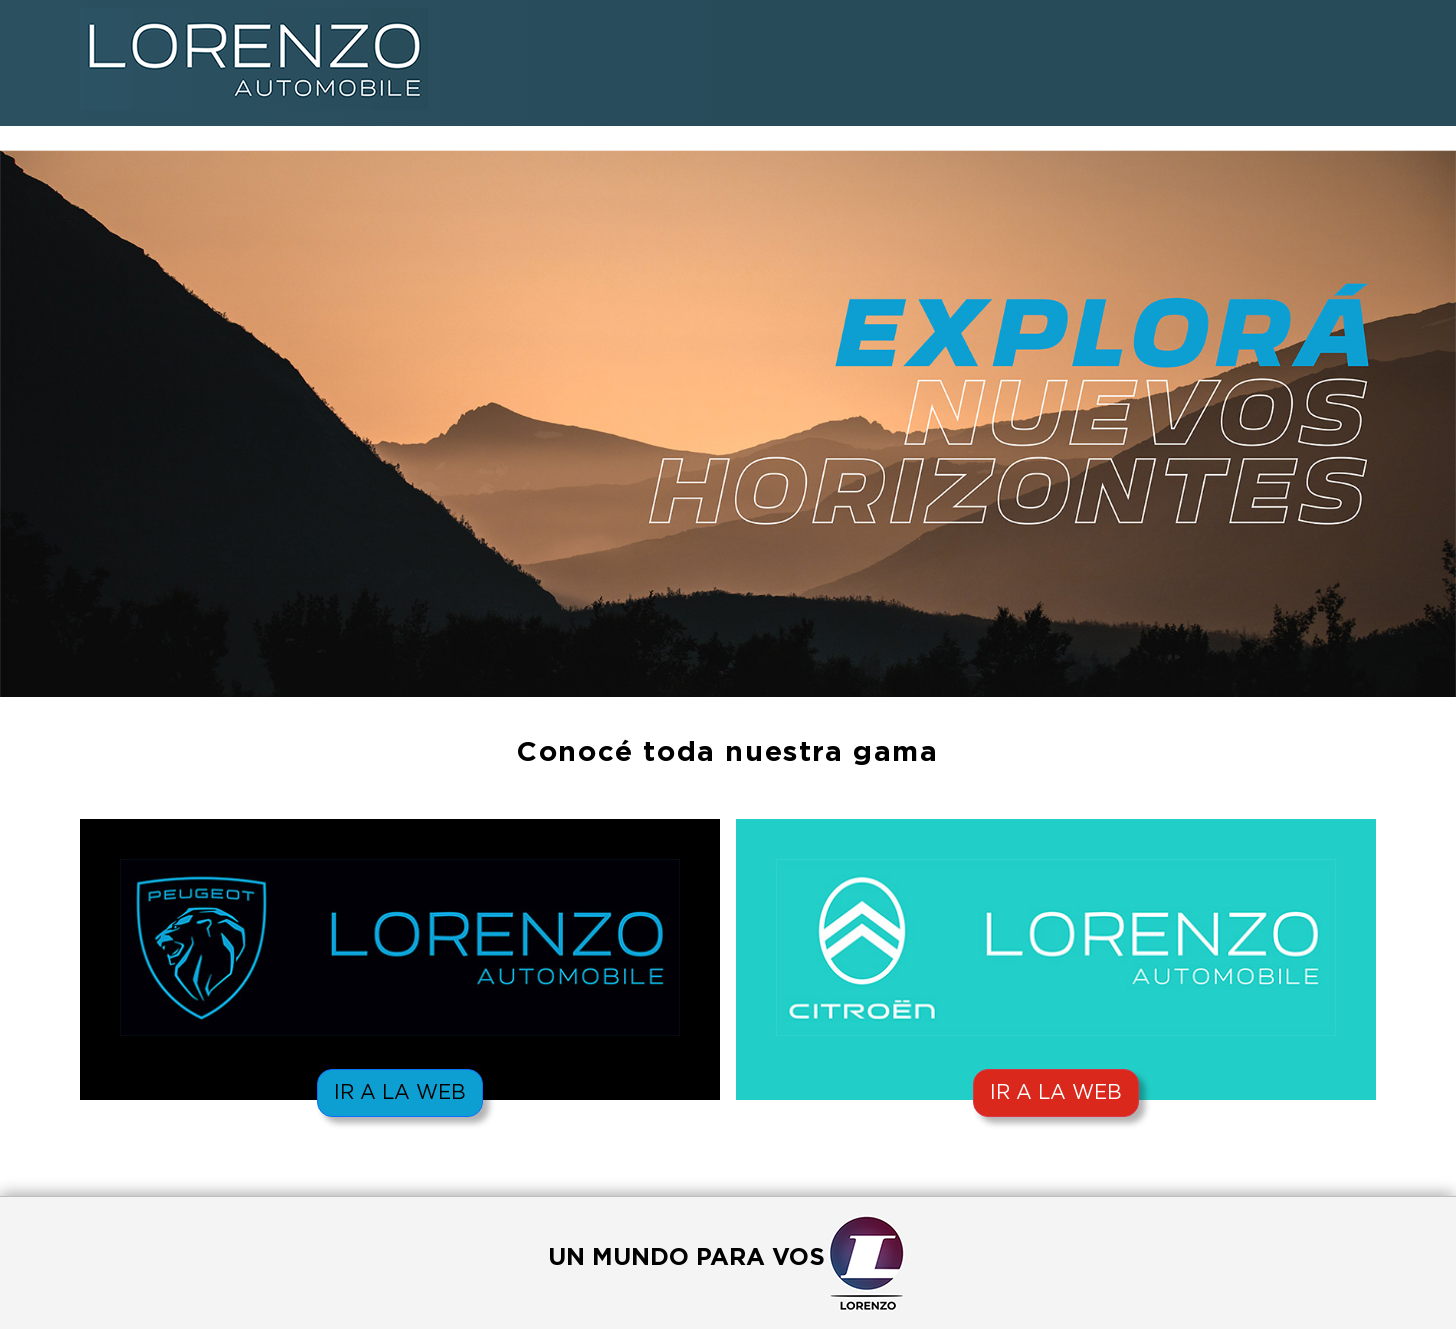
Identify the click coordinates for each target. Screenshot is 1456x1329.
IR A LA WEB (400, 1093)
